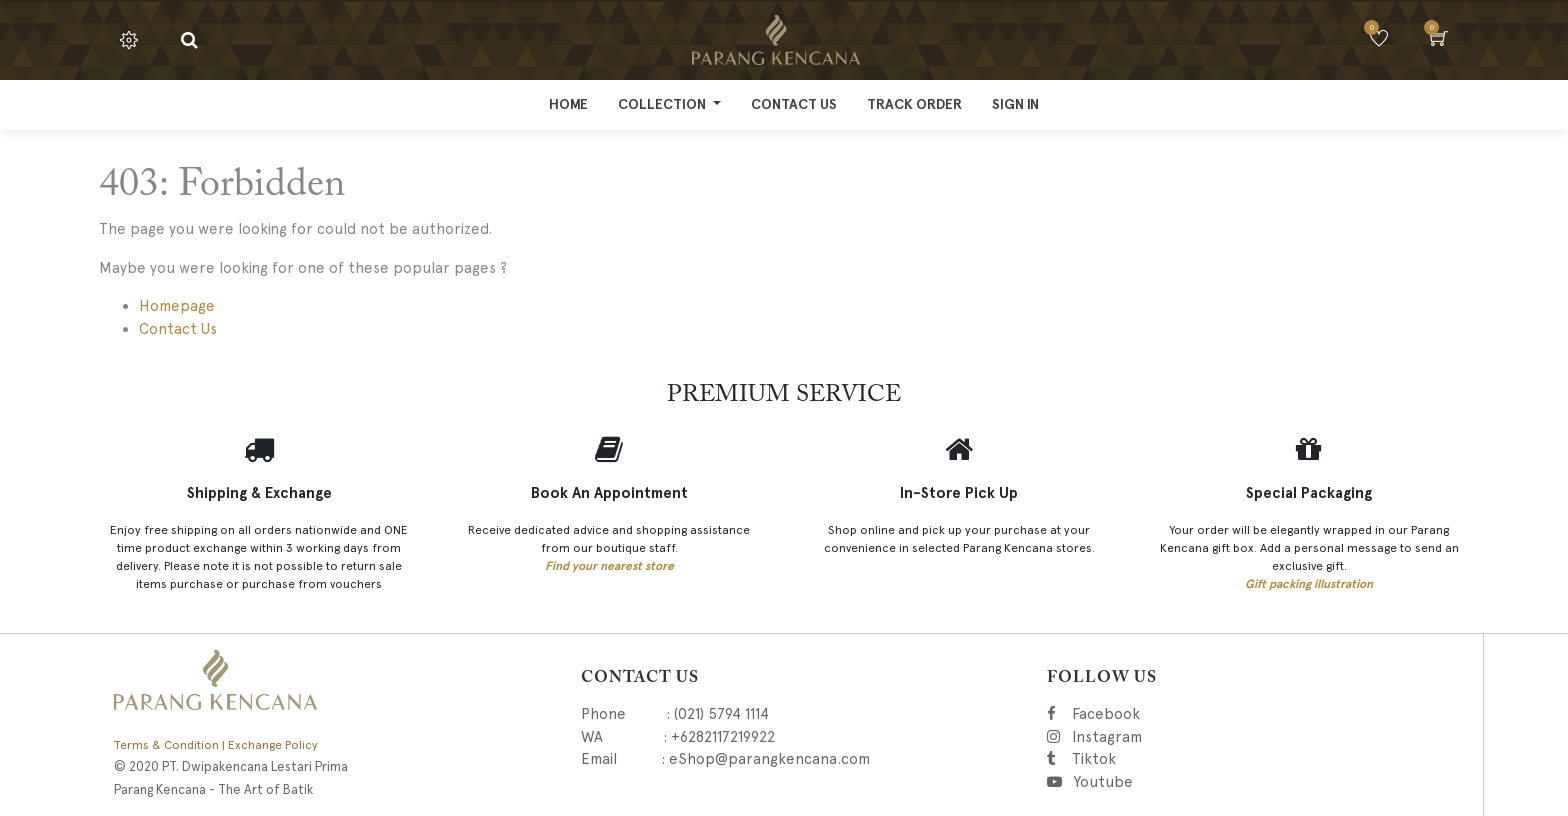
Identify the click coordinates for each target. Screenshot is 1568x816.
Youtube (1102, 782)
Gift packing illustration (1309, 584)
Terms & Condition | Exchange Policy (216, 745)
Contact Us (178, 329)
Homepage (177, 306)
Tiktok (1183, 759)
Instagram (1208, 737)
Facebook (1133, 714)
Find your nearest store (609, 566)
